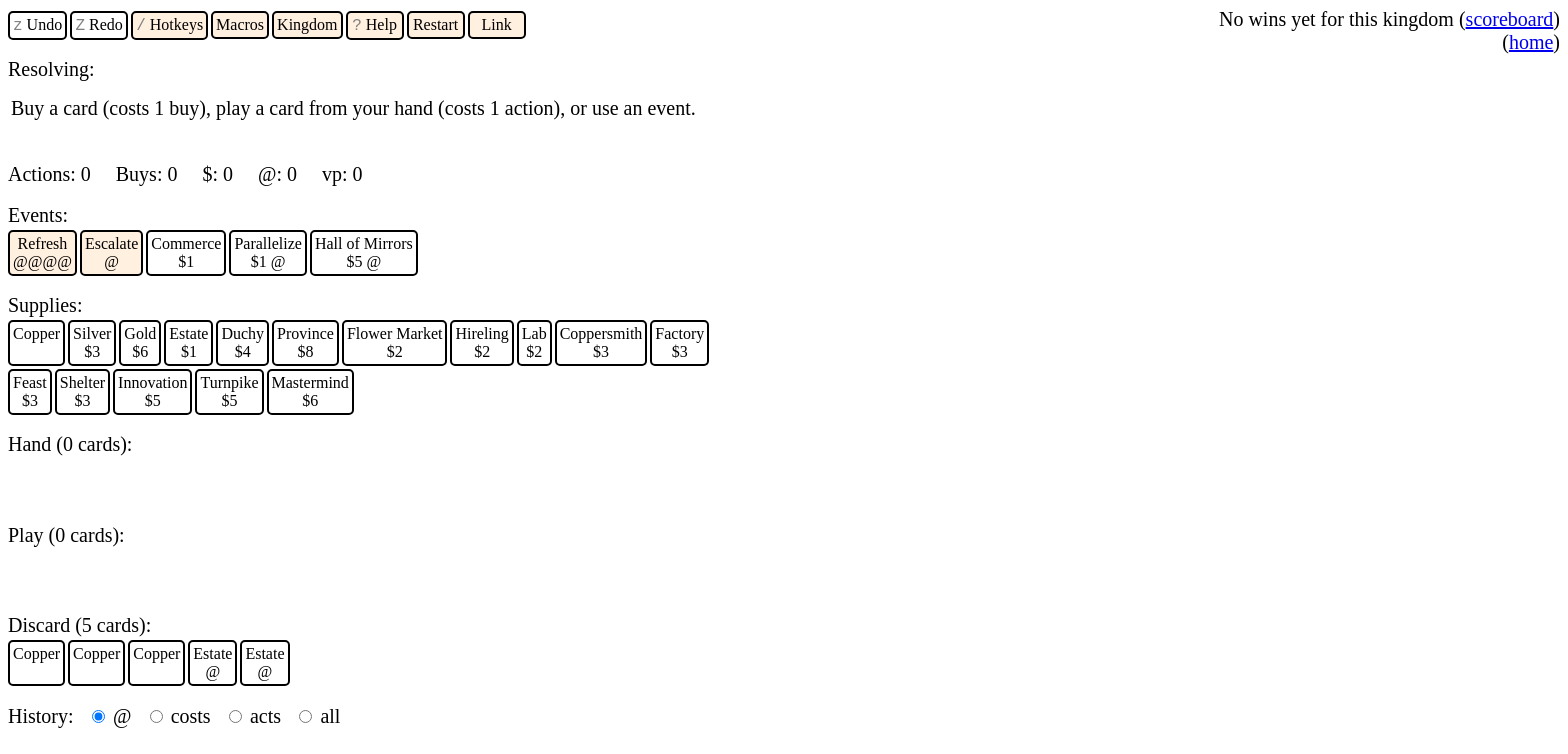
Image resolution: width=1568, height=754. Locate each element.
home (1531, 42)
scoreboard (1510, 19)
